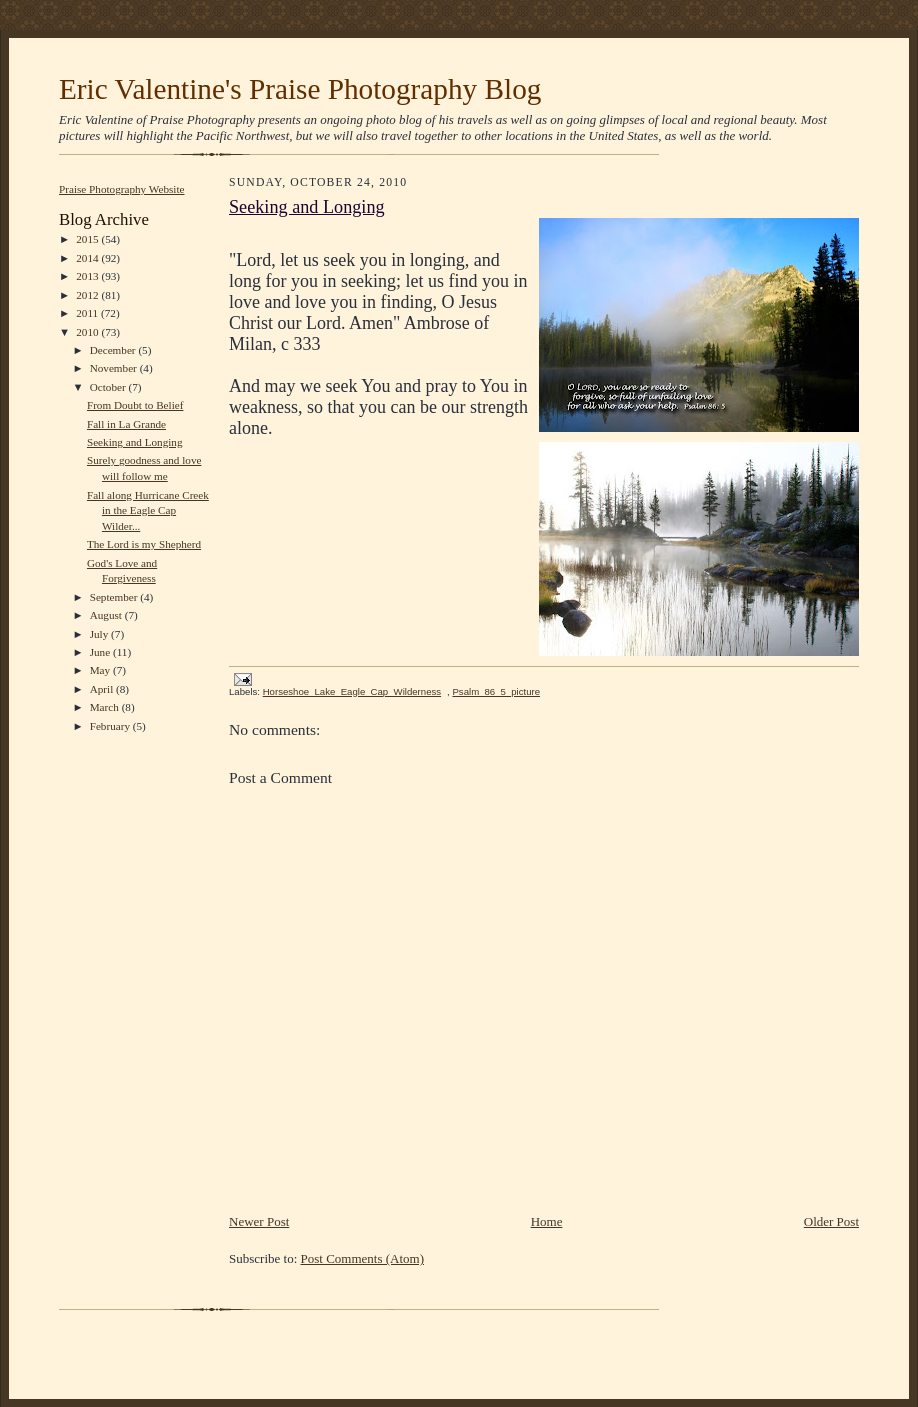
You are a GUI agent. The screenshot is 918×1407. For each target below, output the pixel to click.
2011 (88, 313)
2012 (88, 295)
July (100, 634)
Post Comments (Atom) (363, 1258)
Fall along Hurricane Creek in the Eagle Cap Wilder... (148, 510)
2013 (88, 276)
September (115, 597)
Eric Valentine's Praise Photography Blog (300, 89)
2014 (88, 258)
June (101, 652)
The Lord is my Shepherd (144, 544)
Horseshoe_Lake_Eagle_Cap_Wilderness (352, 691)
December (114, 350)
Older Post (831, 1221)
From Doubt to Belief (135, 405)
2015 (88, 239)
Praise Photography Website (122, 189)
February (111, 726)
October (109, 387)
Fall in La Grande (126, 424)
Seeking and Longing (135, 442)
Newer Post (259, 1221)
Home (547, 1221)
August (107, 615)
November (115, 368)
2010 (88, 332)
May (101, 670)
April (103, 689)
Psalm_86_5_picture (496, 691)
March (106, 707)
